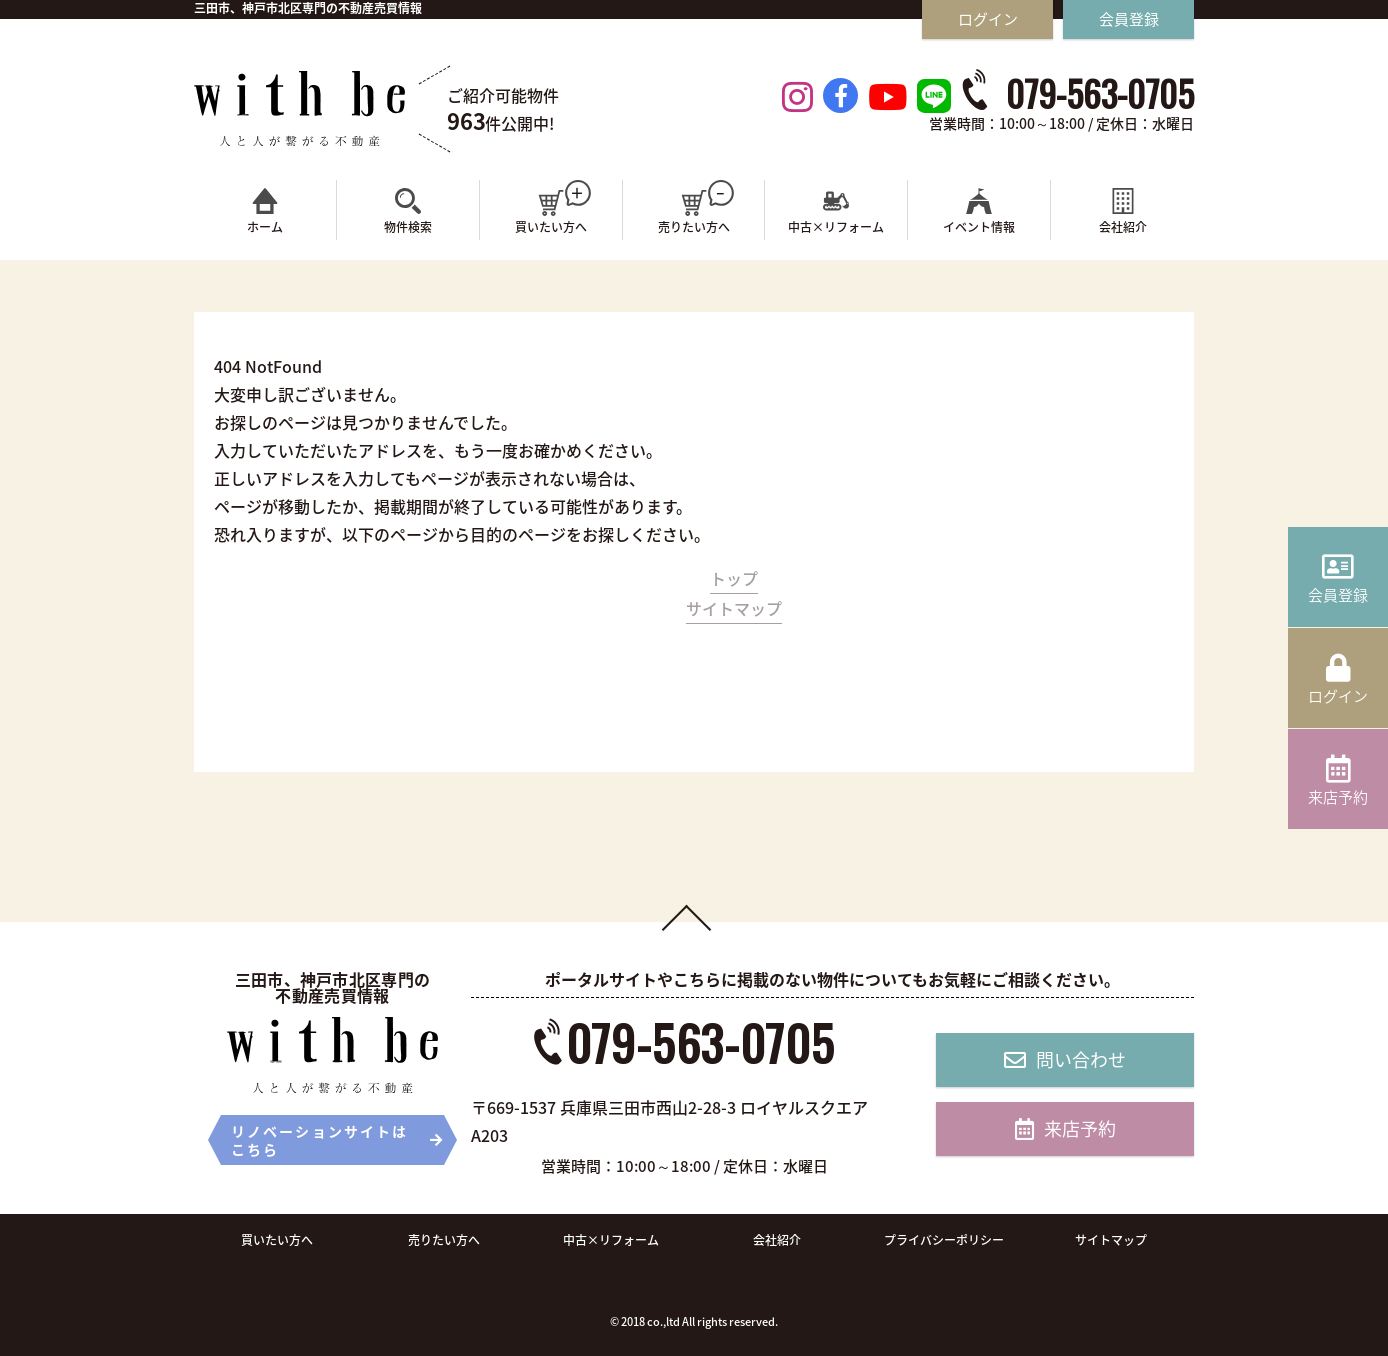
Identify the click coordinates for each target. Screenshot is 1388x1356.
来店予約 (1065, 1128)
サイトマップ (734, 608)
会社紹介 (777, 1240)
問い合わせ (1065, 1059)
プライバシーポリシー (944, 1240)
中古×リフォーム (611, 1240)
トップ (734, 578)
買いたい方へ (277, 1240)
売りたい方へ (444, 1240)
